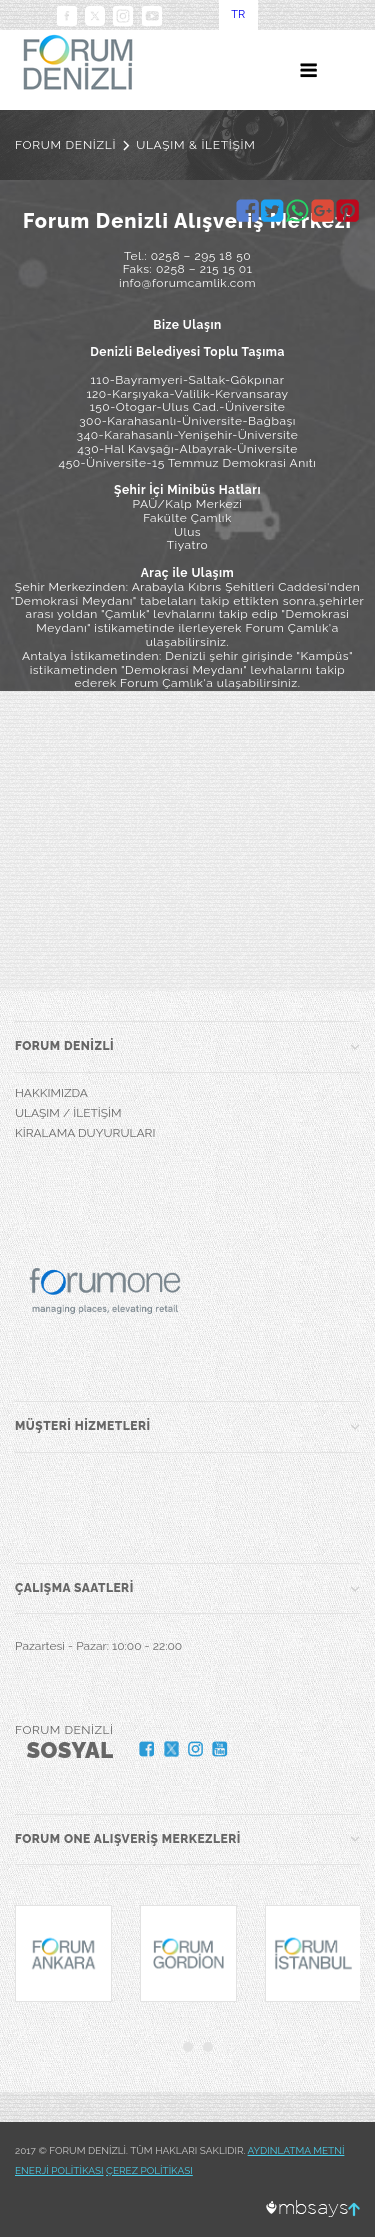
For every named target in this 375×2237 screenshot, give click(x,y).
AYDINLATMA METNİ (296, 2150)
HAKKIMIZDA (51, 1093)
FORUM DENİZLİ (65, 145)
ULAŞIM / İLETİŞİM (68, 1113)
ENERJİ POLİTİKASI (59, 2170)
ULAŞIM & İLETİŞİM (195, 145)
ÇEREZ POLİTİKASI (149, 2170)
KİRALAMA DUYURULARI (85, 1133)
